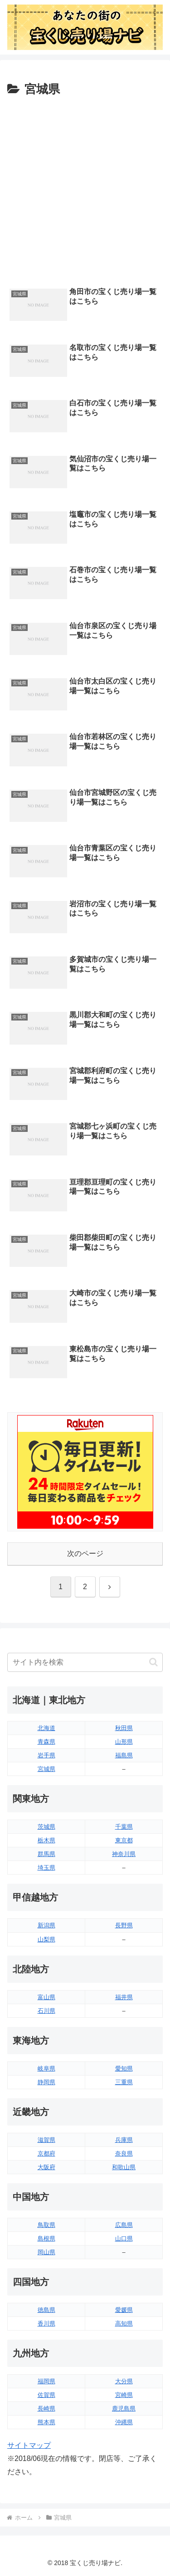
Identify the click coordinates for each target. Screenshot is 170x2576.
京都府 (46, 2153)
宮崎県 (124, 2394)
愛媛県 (124, 2309)
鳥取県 (46, 2224)
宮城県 (46, 1769)
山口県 (124, 2238)
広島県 (124, 2224)
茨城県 (46, 1826)
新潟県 (46, 1925)
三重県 (124, 2082)
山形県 (124, 1741)
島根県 (46, 2238)
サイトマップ (29, 2445)
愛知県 (124, 2068)
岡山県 (46, 2252)
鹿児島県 (124, 2408)
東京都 (124, 1840)
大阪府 (46, 2167)
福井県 (124, 1997)
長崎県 (46, 2408)
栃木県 (46, 1840)
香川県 (46, 2323)
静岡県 (46, 2082)
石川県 (46, 2010)
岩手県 (46, 1755)
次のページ (85, 1553)
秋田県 (124, 1728)
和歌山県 (124, 2167)
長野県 (124, 1925)
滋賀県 (46, 2139)
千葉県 (124, 1826)
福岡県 (46, 2381)
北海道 (46, 1728)
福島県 (124, 1755)
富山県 (46, 1997)
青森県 (46, 1741)
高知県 (124, 2323)
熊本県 (46, 2422)
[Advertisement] (85, 190)
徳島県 (46, 2309)
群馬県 (46, 1854)
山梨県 (46, 1939)
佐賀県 (46, 2394)
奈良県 (124, 2153)
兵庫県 (124, 2139)
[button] (153, 1662)
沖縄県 (124, 2422)
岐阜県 (46, 2068)
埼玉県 (46, 1867)
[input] (85, 1662)
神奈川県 (124, 1854)
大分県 (124, 2381)
